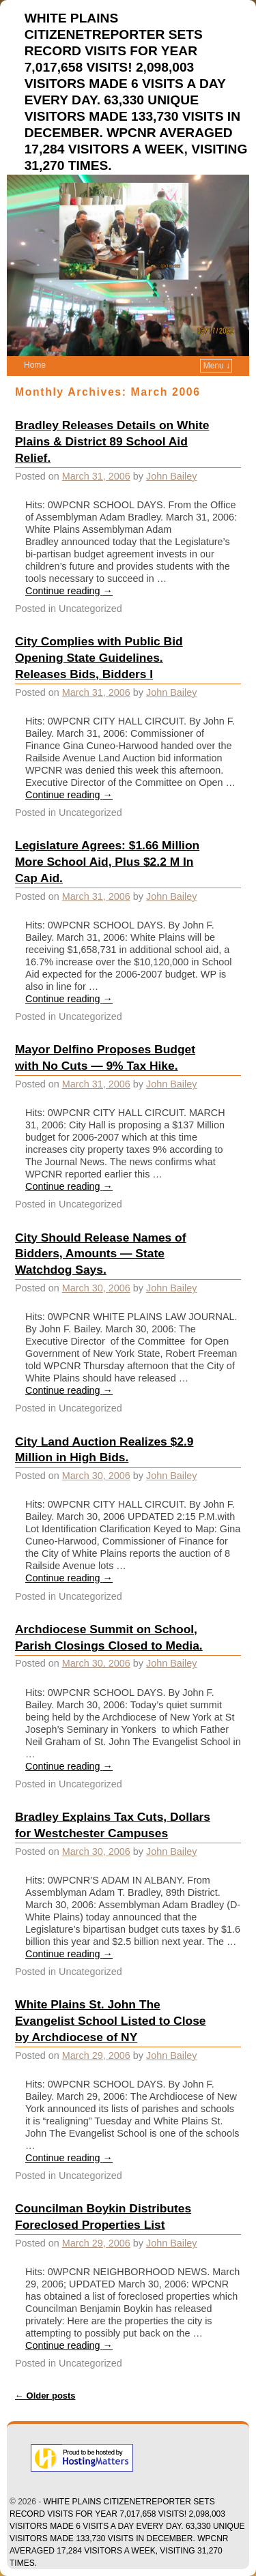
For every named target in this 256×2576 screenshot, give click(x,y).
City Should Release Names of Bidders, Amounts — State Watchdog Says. (100, 1254)
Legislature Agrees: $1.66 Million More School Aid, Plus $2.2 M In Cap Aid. (107, 861)
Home (35, 365)
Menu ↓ (216, 365)
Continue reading (69, 590)
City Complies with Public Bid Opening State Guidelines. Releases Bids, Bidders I (99, 657)
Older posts (45, 2395)
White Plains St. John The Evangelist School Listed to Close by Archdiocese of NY (110, 2020)
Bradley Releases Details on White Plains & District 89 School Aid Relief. (112, 441)
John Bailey (171, 476)
